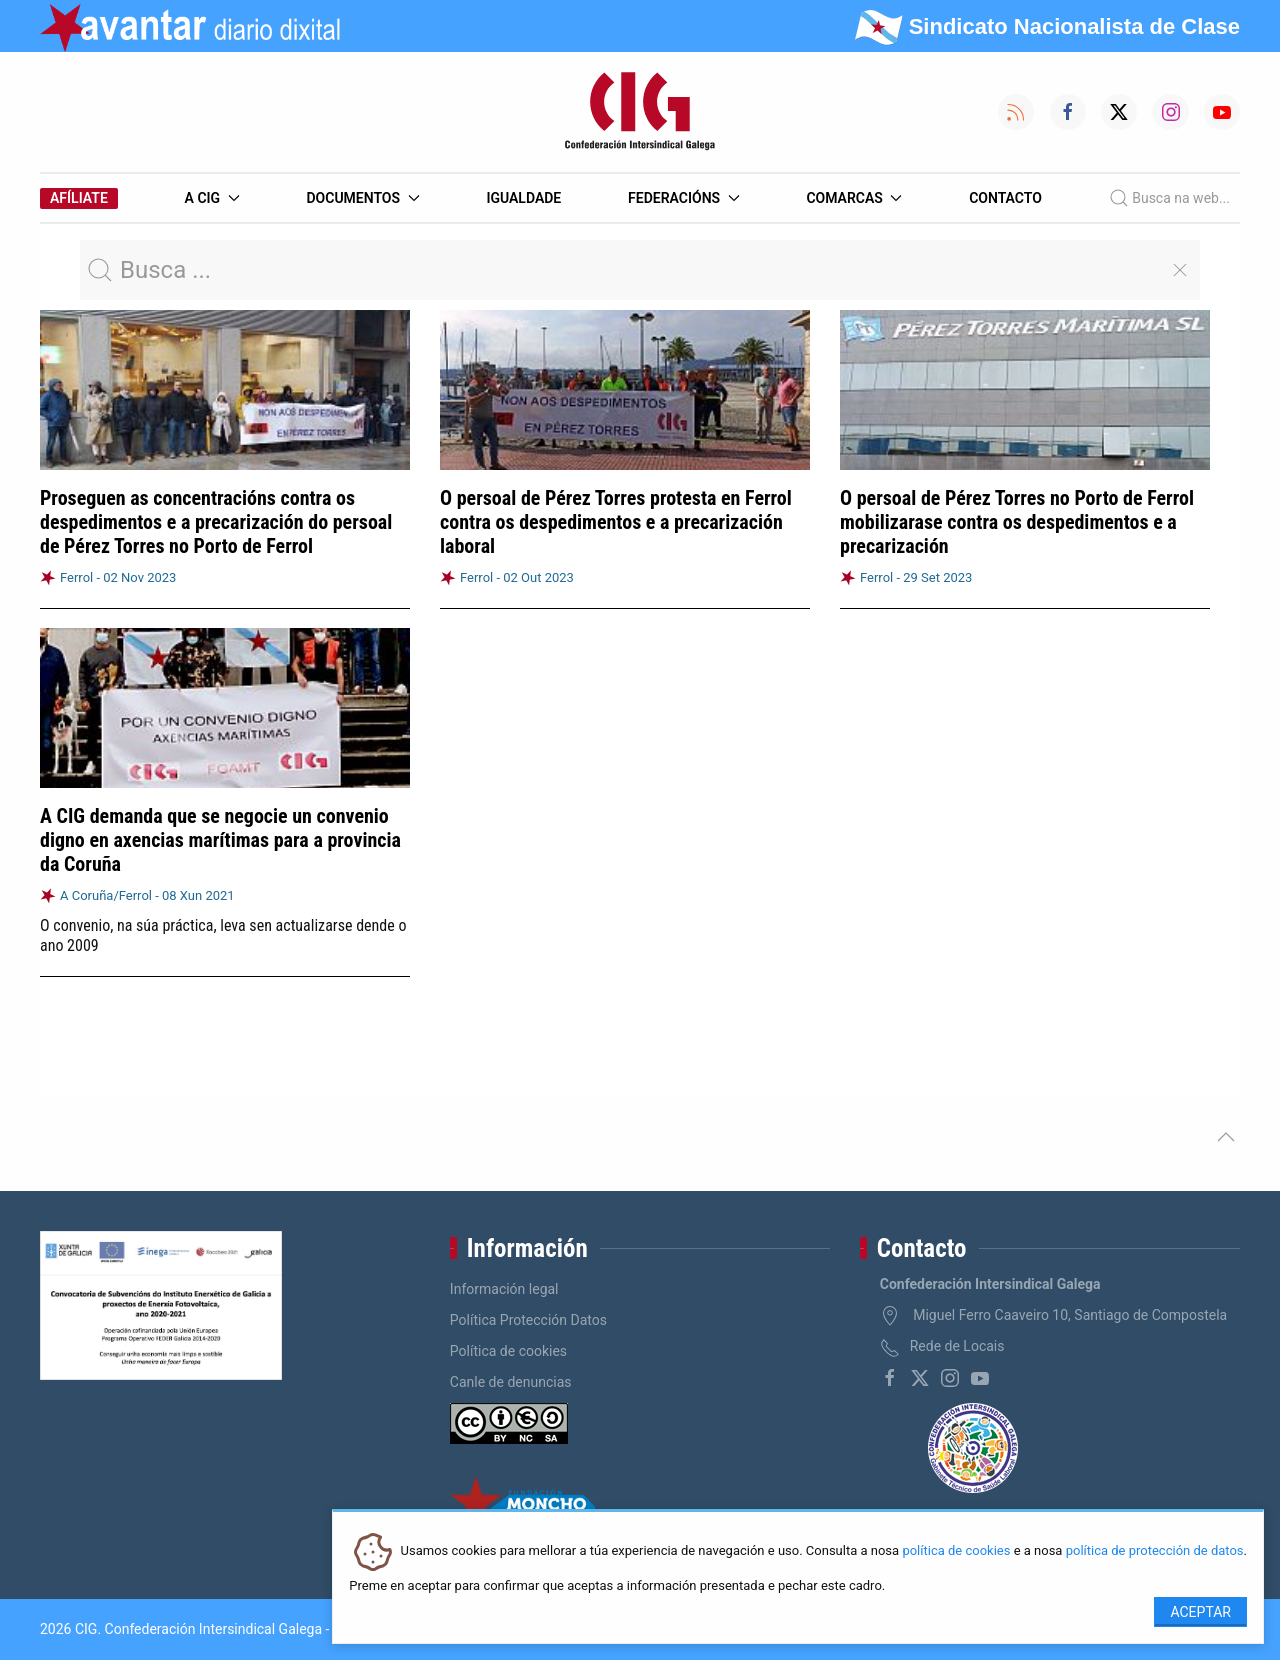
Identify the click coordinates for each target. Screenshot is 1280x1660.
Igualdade (523, 198)
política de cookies (956, 1551)
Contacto (1005, 198)
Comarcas (854, 198)
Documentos (362, 198)
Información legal (504, 1289)
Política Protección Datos (528, 1320)
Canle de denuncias (511, 1382)
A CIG (212, 198)
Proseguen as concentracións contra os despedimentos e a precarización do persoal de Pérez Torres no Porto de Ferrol (216, 522)
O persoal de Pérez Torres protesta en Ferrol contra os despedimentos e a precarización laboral (616, 522)
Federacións (684, 198)
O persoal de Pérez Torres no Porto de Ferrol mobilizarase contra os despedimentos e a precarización (1017, 522)
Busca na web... (1169, 198)
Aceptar (1200, 1612)
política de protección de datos (1155, 1551)
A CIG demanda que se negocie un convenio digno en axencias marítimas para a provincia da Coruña (220, 840)
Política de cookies (508, 1351)
